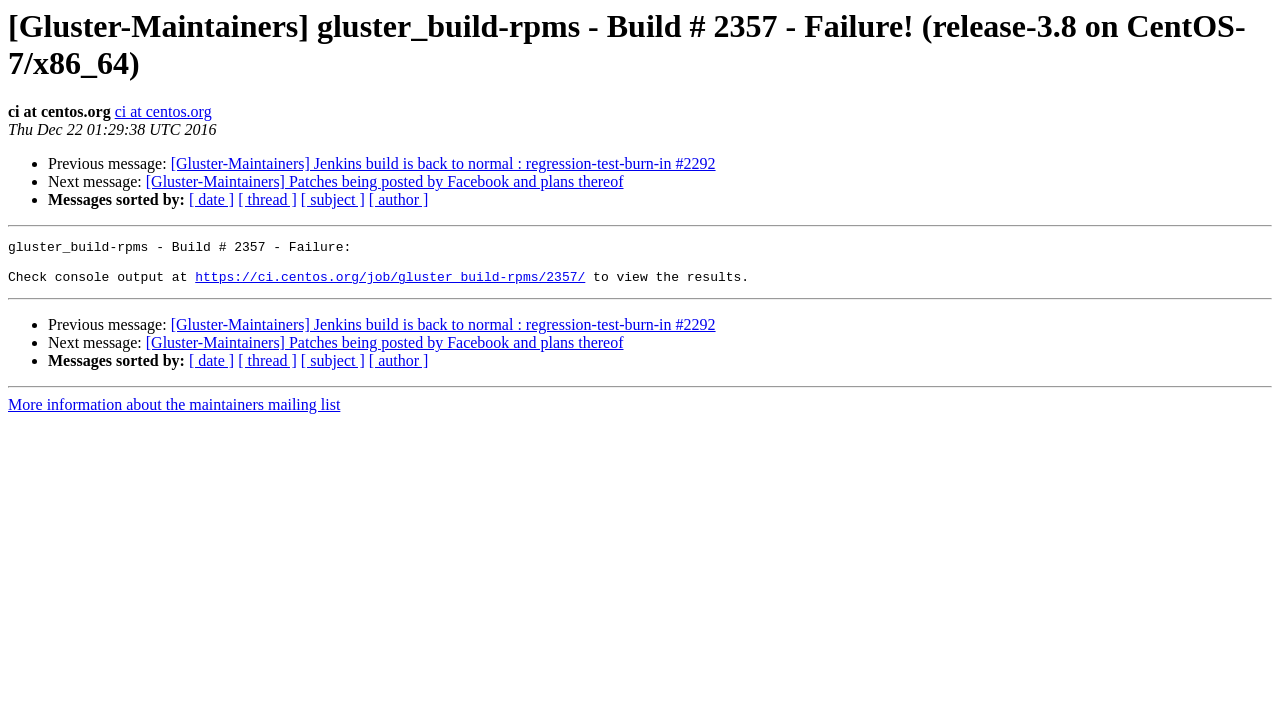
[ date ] (211, 199)
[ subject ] (333, 199)
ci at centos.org (163, 111)
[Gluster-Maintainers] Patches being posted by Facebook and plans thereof (385, 181)
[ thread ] (267, 199)
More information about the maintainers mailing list (174, 413)
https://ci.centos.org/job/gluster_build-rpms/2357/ (390, 285)
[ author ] (399, 199)
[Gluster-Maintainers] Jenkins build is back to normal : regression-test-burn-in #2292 (443, 163)
